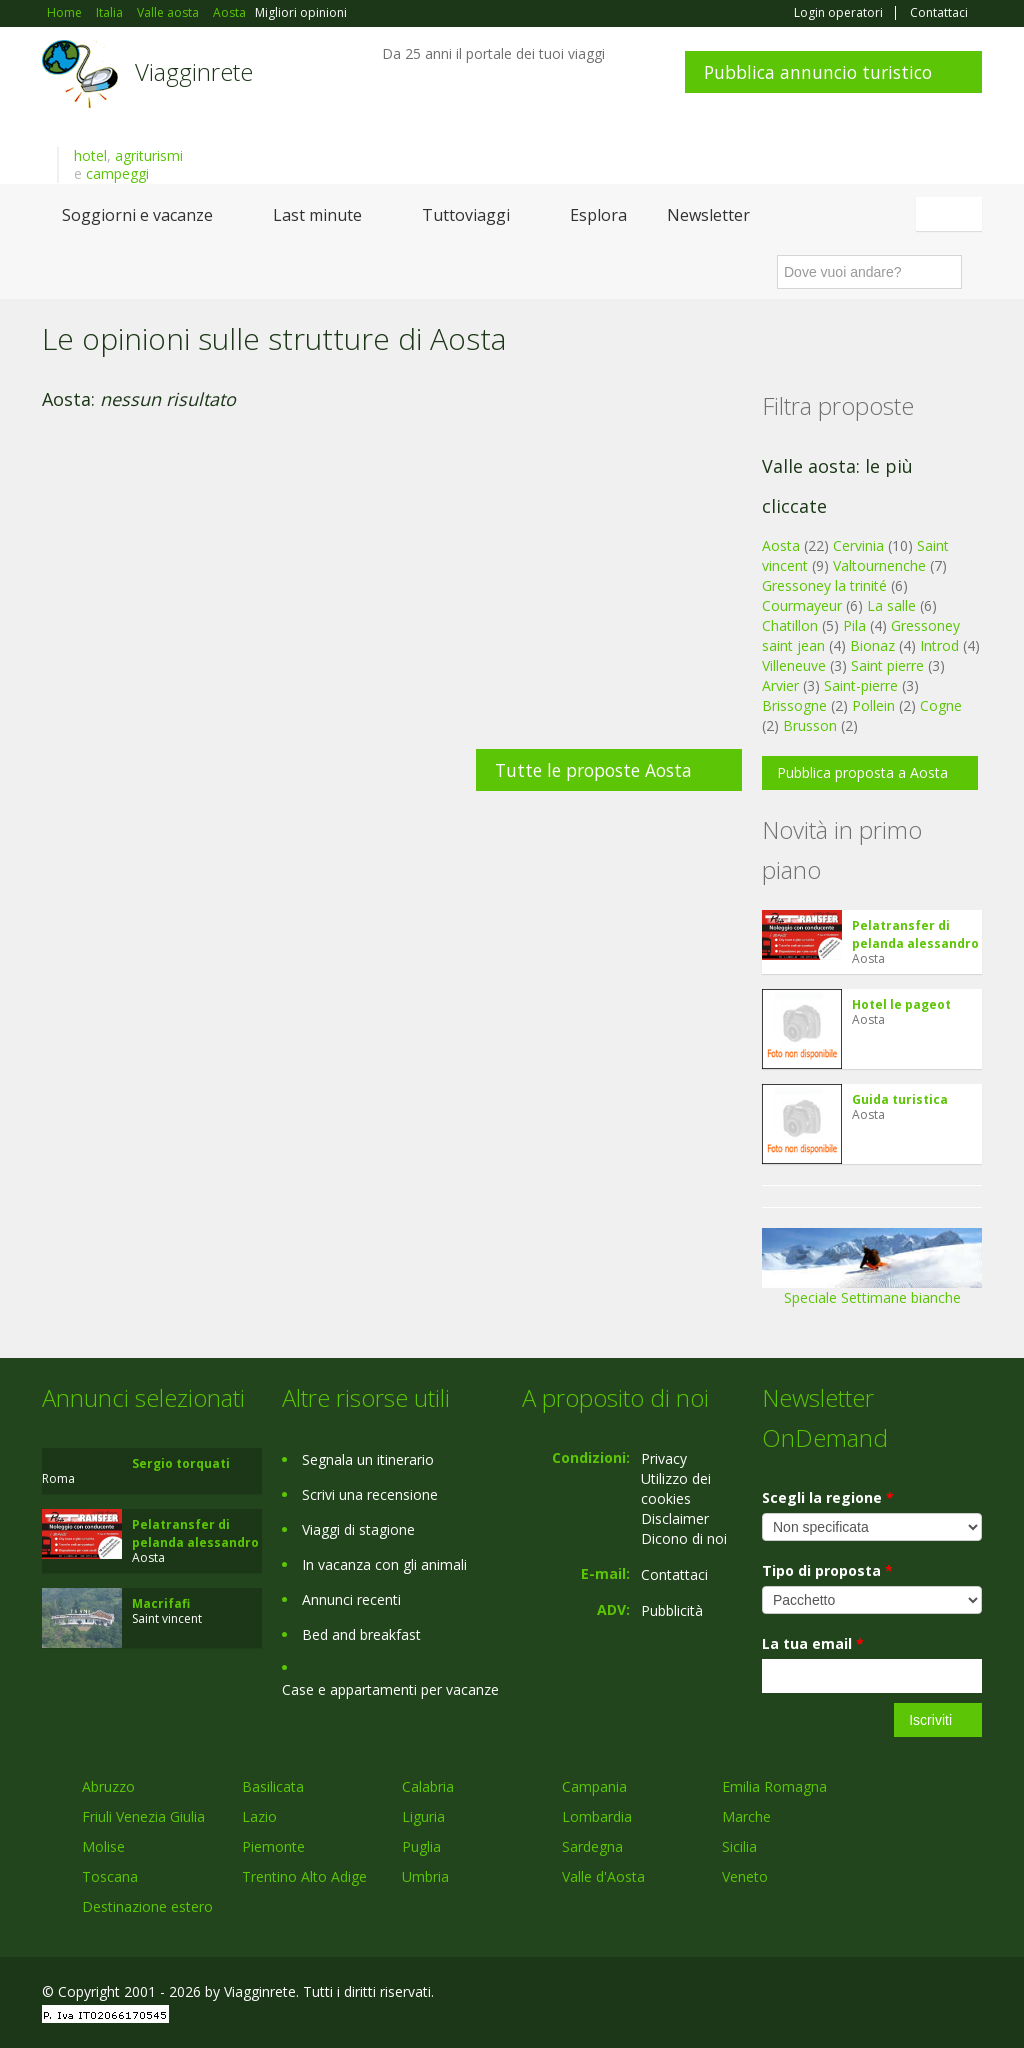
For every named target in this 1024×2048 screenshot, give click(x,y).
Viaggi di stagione (358, 1529)
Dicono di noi (684, 1538)
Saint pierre (887, 665)
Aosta (781, 545)
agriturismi (149, 155)
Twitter (924, 1994)
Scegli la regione (828, 1497)
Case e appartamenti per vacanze (390, 1689)
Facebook (831, 1994)
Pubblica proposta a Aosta (862, 772)
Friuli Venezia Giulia (143, 1816)
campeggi (117, 173)
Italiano (952, 214)
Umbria (425, 1876)
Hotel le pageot (901, 1004)
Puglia (421, 1846)
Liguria (423, 1816)
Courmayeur (802, 605)
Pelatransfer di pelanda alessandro (915, 934)
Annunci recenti (351, 1599)
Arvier (780, 685)
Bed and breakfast (361, 1634)
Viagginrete (194, 71)
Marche (746, 1816)
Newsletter (708, 215)
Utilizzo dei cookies (676, 1488)
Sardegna (592, 1846)
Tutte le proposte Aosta (593, 770)
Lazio (259, 1816)
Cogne (941, 705)
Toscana (110, 1876)
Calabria (428, 1786)
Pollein (873, 705)
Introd (939, 645)
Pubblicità (672, 1610)
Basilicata (273, 1786)
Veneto (745, 1876)
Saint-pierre (861, 685)
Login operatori (838, 13)
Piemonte (273, 1846)
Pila (854, 625)
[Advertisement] (392, 599)
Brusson (810, 725)
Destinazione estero (147, 1906)
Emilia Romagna (774, 1786)
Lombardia (597, 1816)
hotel (90, 155)
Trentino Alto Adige (304, 1876)
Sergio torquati (181, 1463)
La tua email (813, 1643)
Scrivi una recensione (370, 1494)
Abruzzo (108, 1786)
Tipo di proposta (827, 1570)
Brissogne (794, 705)
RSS (971, 1994)
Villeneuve (794, 665)
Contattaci (939, 13)
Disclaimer (675, 1518)
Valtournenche (879, 565)
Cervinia (858, 545)
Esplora (598, 215)
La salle (891, 605)
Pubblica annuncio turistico (818, 72)
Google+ (874, 1994)
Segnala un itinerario (368, 1459)
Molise (103, 1846)
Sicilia (739, 1846)
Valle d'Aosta (603, 1876)
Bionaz (872, 645)
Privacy (664, 1458)
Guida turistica (900, 1099)
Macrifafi (161, 1603)
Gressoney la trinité (824, 585)
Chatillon (790, 625)
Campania (594, 1786)
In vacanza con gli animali (384, 1564)
